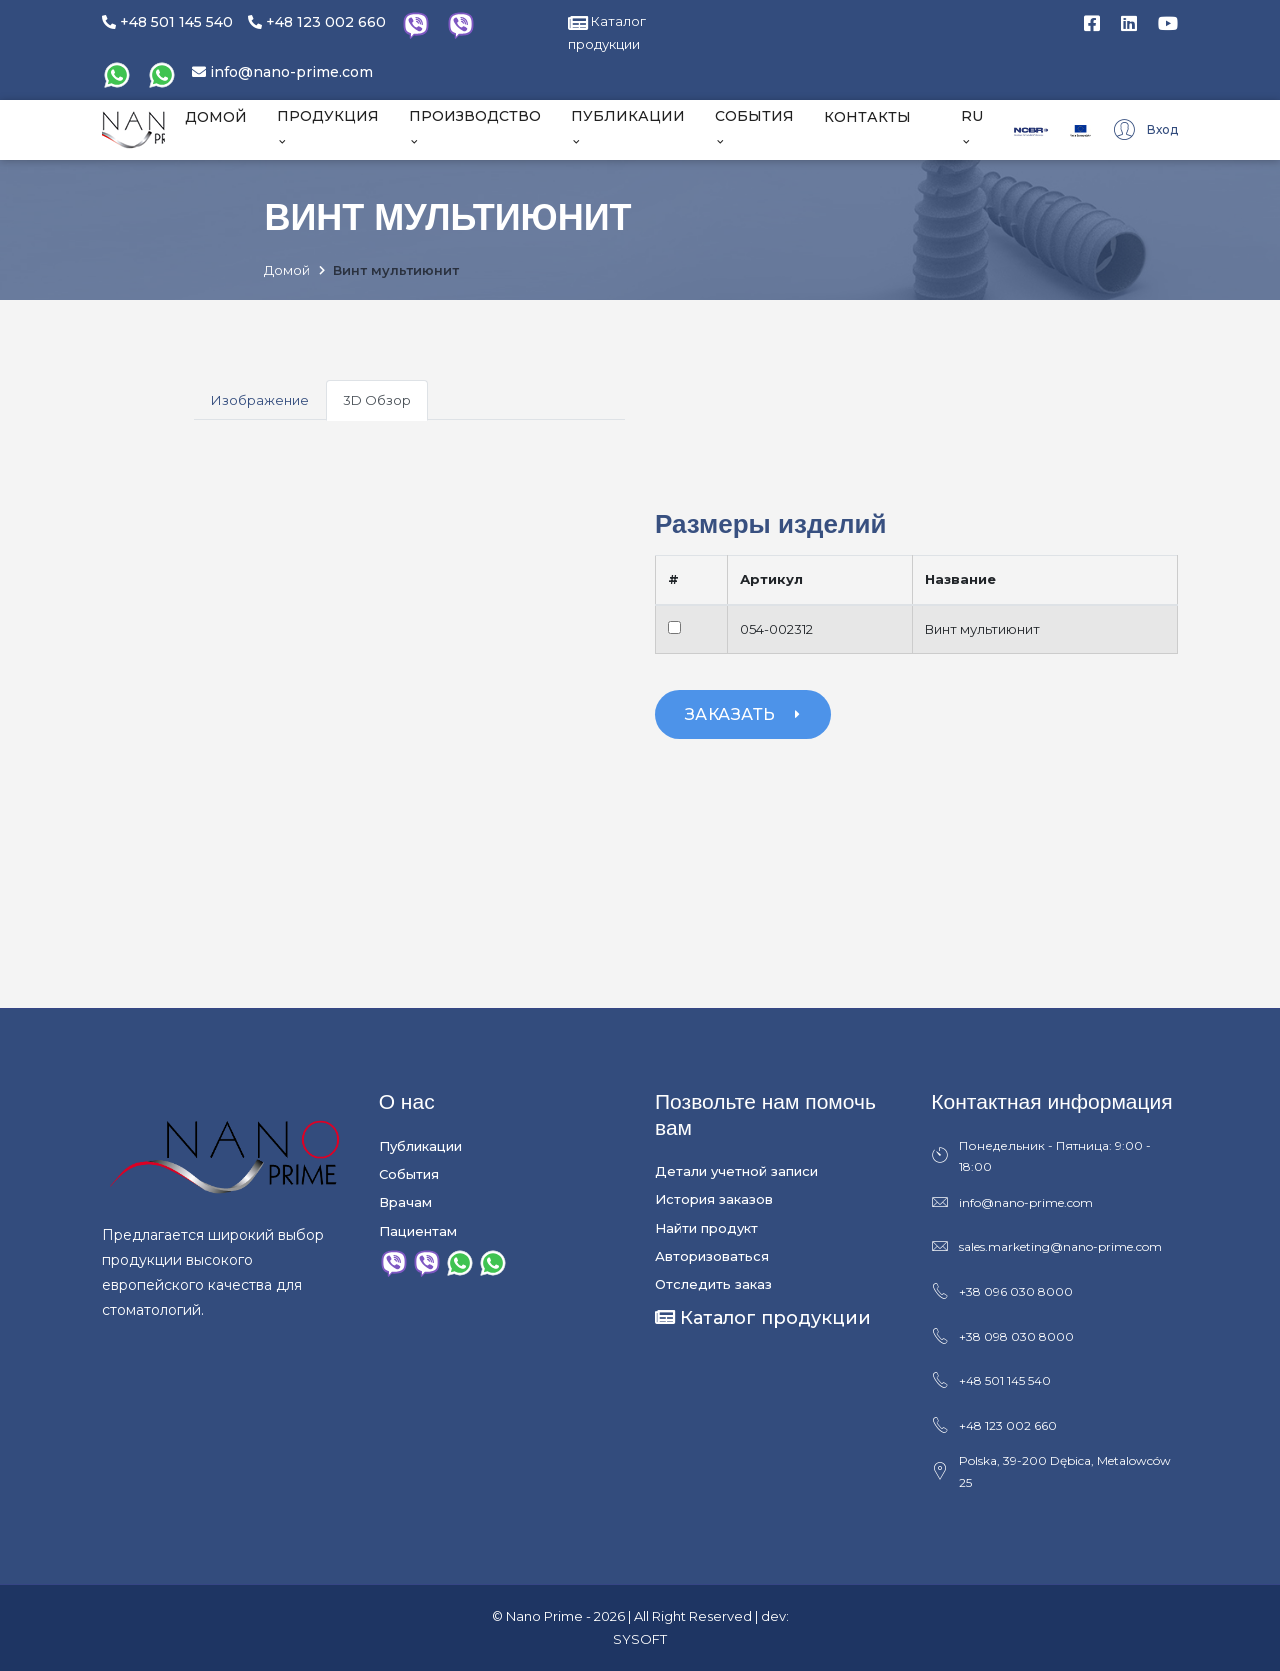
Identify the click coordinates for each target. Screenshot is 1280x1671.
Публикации (420, 1146)
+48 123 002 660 (317, 22)
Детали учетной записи (736, 1171)
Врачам (405, 1202)
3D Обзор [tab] (377, 400)
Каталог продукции (763, 1318)
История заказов (714, 1199)
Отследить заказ (713, 1284)
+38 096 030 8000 (1002, 1292)
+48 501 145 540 (167, 22)
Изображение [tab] (260, 400)
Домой (287, 270)
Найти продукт (706, 1228)
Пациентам (418, 1231)
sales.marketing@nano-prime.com (1046, 1247)
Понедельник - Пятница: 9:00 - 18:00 (1041, 1156)
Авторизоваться (712, 1256)
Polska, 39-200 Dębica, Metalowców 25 (1051, 1472)
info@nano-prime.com (282, 72)
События (409, 1174)
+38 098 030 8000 (1002, 1337)
